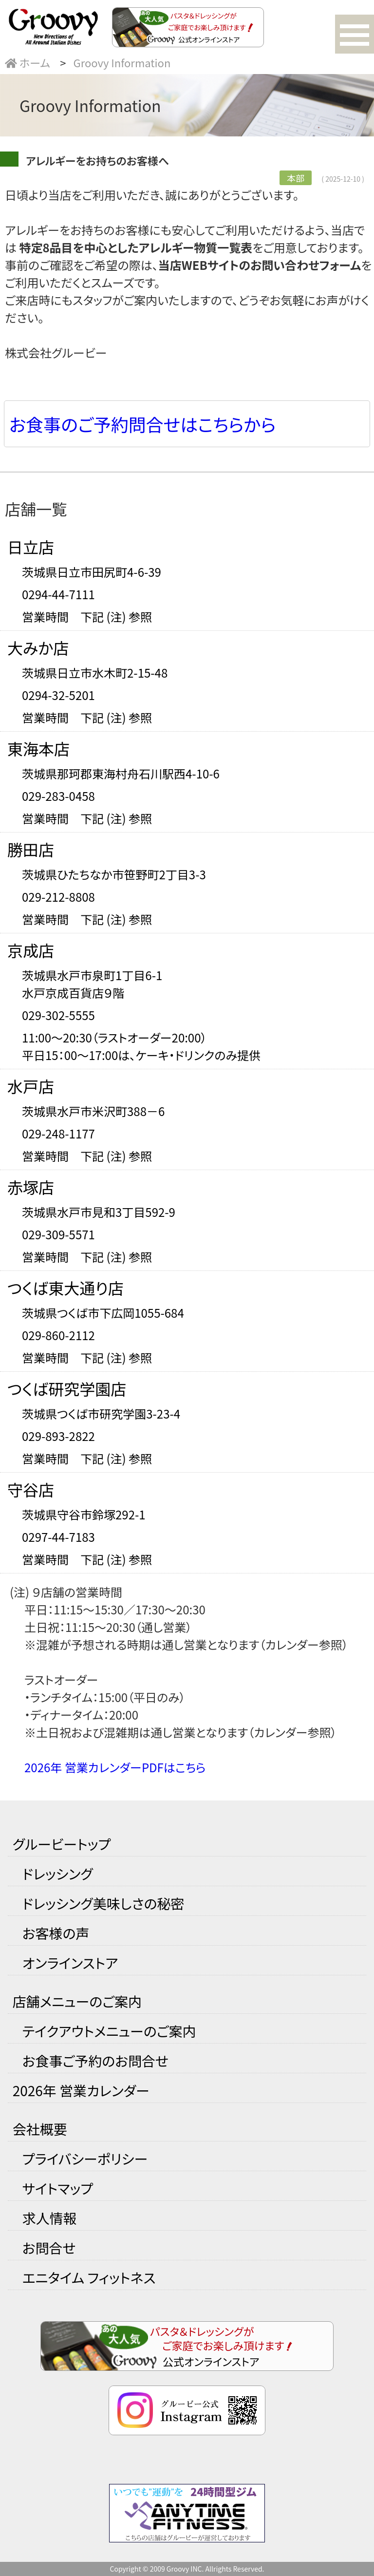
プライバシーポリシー (85, 2158)
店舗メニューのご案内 (77, 2001)
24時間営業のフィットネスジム (187, 2513)
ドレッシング (57, 1873)
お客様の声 (56, 1933)
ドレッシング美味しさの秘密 (103, 1903)
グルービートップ (62, 1844)
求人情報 (49, 2218)
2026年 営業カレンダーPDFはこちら (115, 1767)
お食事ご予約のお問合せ (95, 2060)
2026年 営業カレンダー (81, 2090)
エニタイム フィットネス (89, 2277)
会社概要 (40, 2129)
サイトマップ (58, 2188)
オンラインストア (70, 1962)
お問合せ (49, 2247)
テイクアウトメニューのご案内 (109, 2031)
